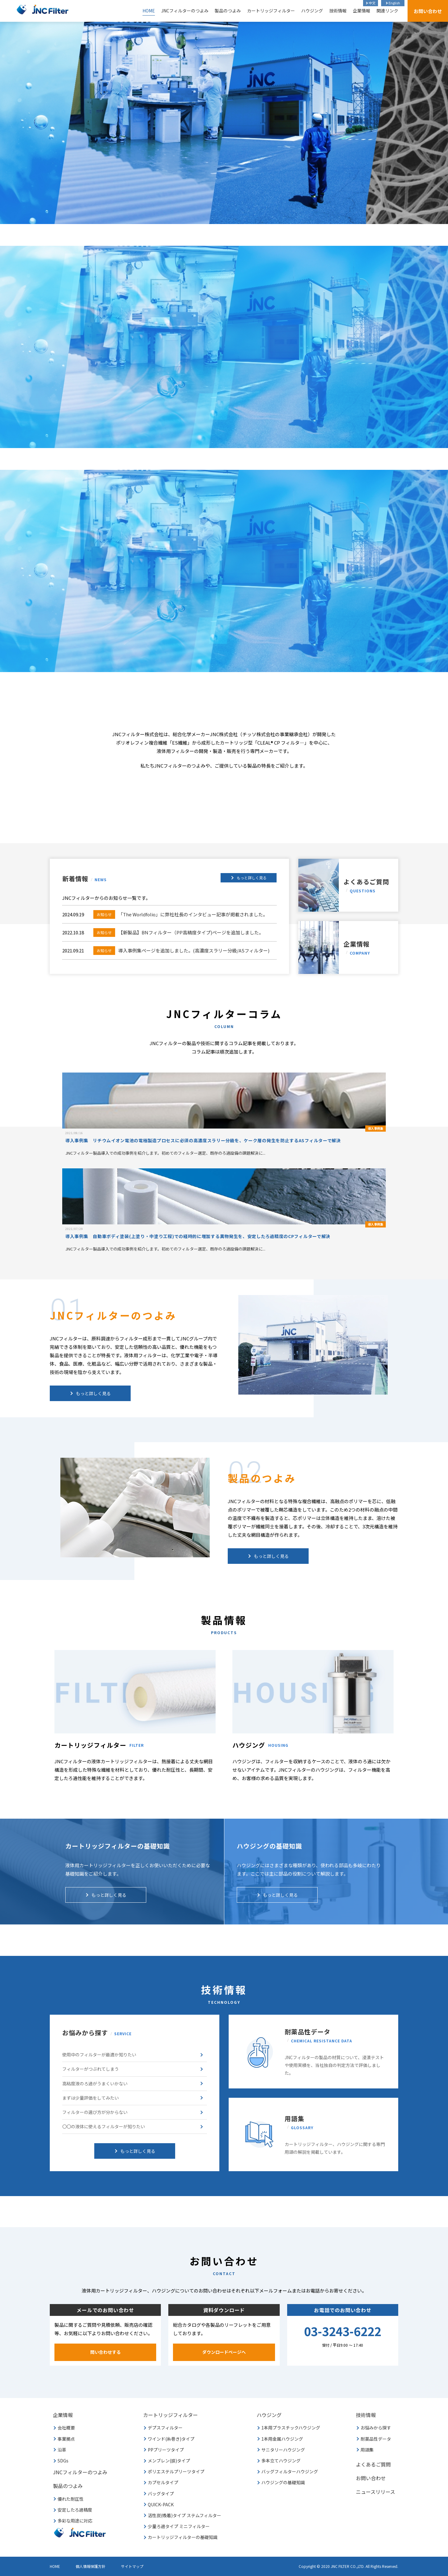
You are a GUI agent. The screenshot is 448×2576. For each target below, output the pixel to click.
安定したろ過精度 (75, 2510)
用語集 (367, 2450)
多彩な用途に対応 (75, 2521)
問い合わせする (105, 2352)
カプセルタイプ (163, 2482)
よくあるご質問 (366, 885)
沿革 (62, 2450)
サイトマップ (132, 2566)
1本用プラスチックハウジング (290, 2427)
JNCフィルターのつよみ (184, 10)
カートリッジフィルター (271, 10)
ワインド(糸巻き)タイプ (171, 2439)
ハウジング (312, 10)
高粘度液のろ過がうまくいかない (95, 2083)
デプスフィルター (165, 2427)
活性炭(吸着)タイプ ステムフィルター (184, 2515)
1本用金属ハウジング (282, 2439)
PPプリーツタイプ (166, 2450)
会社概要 (66, 2427)
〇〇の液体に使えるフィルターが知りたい (103, 2126)
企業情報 (361, 10)
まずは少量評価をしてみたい (90, 2098)
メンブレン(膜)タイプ (169, 2460)
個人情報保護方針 (90, 2566)
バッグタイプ (161, 2493)
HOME (148, 10)
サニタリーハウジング (283, 2450)
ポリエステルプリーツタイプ (176, 2471)
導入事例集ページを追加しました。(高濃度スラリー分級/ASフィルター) (181, 950)
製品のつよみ (228, 10)
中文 (372, 2)
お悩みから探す (376, 2427)
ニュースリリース (375, 2491)
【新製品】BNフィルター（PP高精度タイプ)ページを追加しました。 (178, 932)
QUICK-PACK (161, 2504)
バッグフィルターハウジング (289, 2471)
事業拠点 (66, 2439)
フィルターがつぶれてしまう (90, 2069)
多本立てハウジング (281, 2460)
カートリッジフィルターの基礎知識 (182, 2537)
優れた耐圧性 (71, 2499)
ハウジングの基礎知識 (283, 2482)
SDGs (63, 2460)
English (394, 2)
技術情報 (338, 10)
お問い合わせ (428, 11)
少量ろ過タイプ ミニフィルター (179, 2526)
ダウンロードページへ (224, 2352)
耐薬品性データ (376, 2439)
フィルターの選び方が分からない (95, 2112)
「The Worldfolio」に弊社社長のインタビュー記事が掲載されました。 (180, 914)
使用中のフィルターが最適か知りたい (99, 2054)
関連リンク (387, 10)
